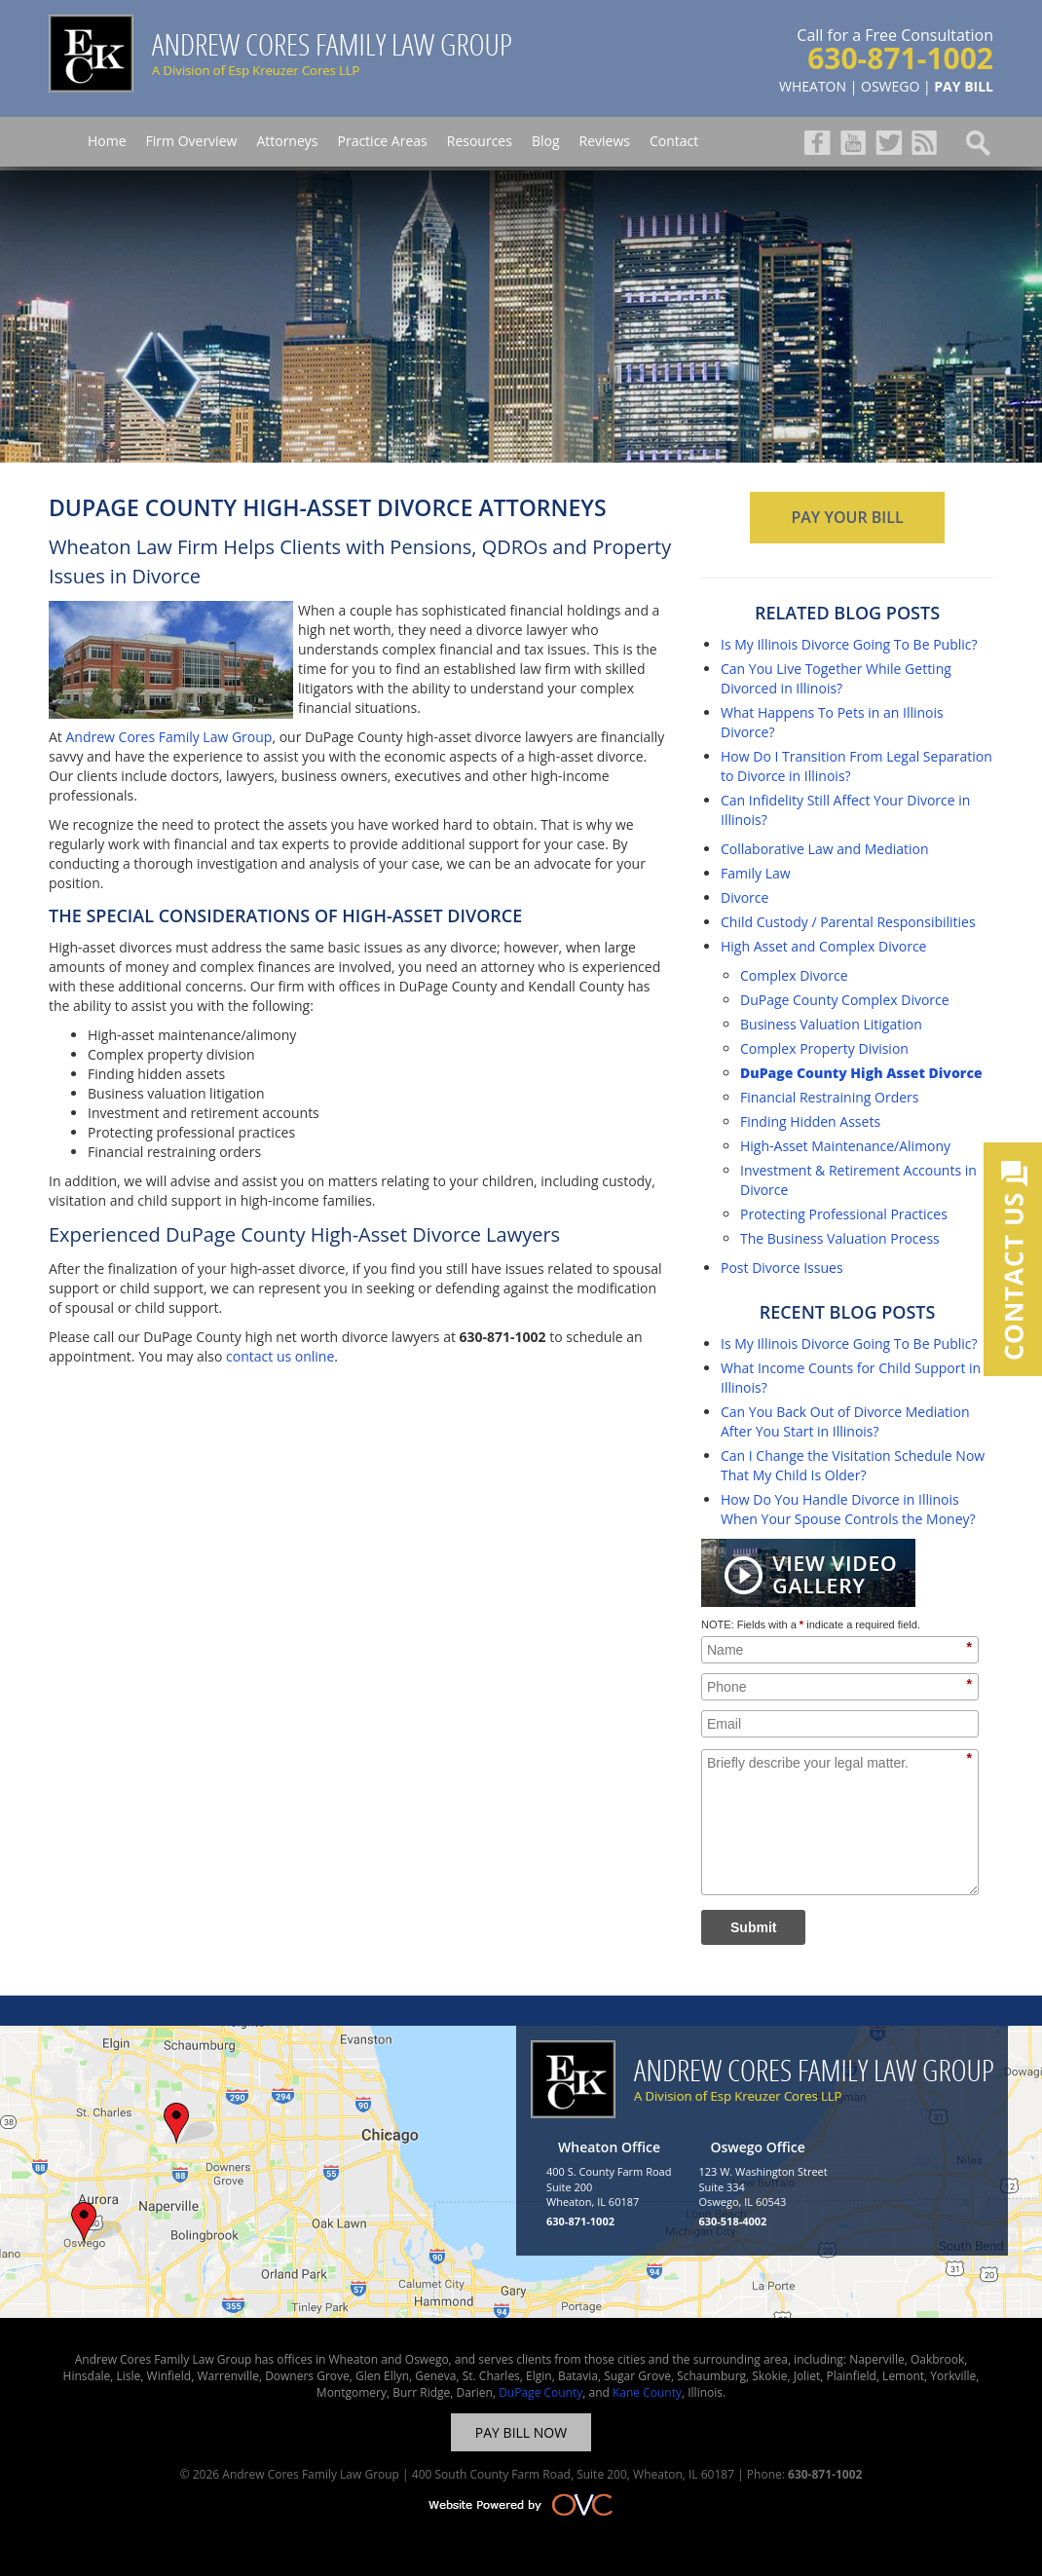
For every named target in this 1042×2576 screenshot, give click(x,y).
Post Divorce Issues (782, 1267)
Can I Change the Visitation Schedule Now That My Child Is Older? (853, 1465)
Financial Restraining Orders (829, 1097)
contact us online (280, 1356)
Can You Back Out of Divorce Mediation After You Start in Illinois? (845, 1421)
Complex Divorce (794, 975)
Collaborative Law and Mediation (825, 849)
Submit (753, 1927)
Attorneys (286, 140)
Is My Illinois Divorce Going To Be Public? (849, 644)
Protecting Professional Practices (844, 1214)
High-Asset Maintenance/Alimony (845, 1146)
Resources (479, 140)
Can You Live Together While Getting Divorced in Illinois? (836, 678)
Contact (674, 140)
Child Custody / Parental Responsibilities (848, 922)
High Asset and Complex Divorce (823, 946)
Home (107, 140)
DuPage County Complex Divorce (844, 999)
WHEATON (812, 86)
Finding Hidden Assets (810, 1121)
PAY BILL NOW (521, 2432)
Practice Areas (382, 140)
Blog (546, 140)
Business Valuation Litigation (831, 1024)
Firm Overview (192, 140)
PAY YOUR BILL (847, 517)
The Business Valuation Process (840, 1238)
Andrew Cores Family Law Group (168, 737)
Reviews (604, 140)
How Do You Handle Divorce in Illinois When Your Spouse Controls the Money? (848, 1509)
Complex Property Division (824, 1048)
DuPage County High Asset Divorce (861, 1073)
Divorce (744, 897)
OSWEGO (890, 86)
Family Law (756, 873)
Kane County (647, 2392)
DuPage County (540, 2392)
